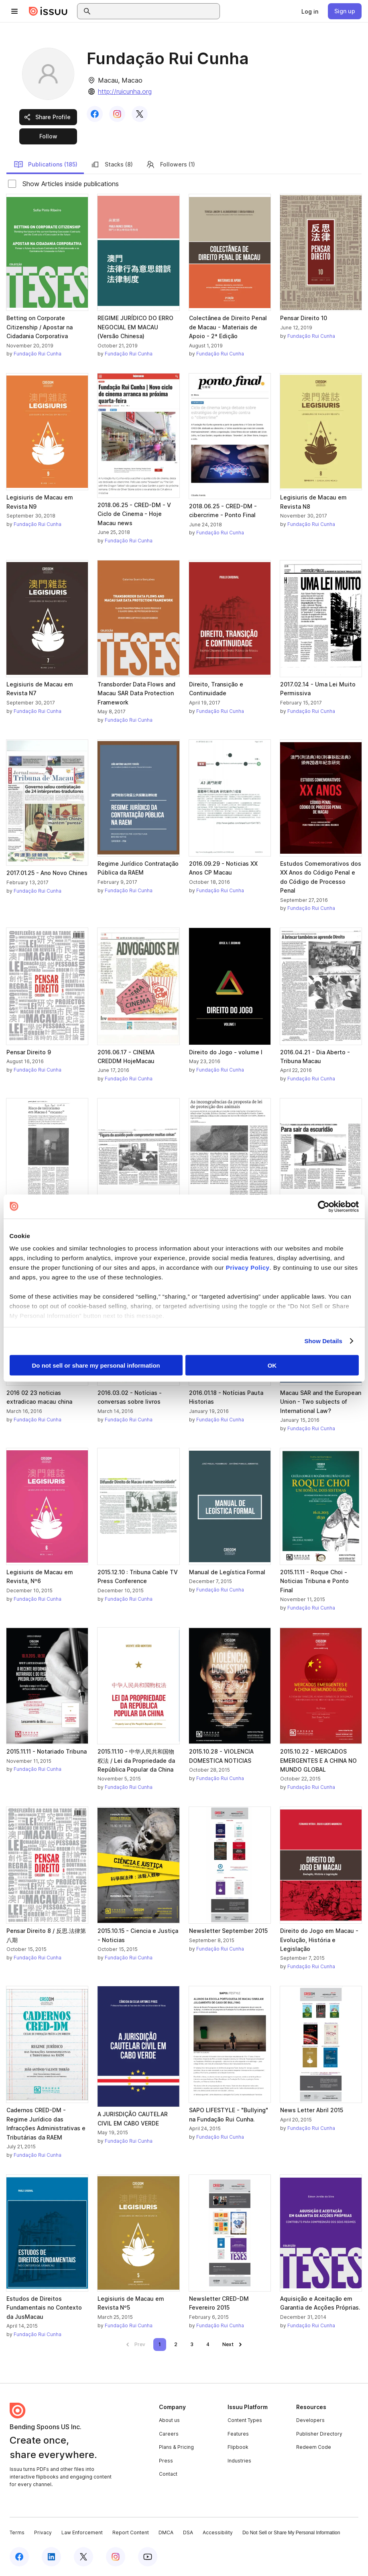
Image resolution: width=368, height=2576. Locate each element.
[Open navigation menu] (14, 11)
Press (166, 2461)
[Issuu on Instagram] (115, 2556)
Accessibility (218, 2532)
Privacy (43, 2532)
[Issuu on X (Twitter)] (83, 2556)
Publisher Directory (319, 2434)
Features (238, 2434)
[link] (310, 11)
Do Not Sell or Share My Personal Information (291, 2532)
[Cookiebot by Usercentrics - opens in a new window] (324, 1206)
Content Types (245, 2420)
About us (169, 2420)
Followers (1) (170, 164)
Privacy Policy (248, 1267)
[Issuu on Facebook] (19, 2556)
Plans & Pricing (176, 2447)
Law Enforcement (82, 2532)
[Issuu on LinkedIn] (51, 2556)
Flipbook (238, 2447)
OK (272, 1365)
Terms (17, 2532)
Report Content (130, 2532)
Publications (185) (45, 164)
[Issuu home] (48, 11)
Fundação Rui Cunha (37, 354)
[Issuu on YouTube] (147, 2556)
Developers (310, 2420)
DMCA (166, 2532)
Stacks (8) (111, 164)
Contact (168, 2474)
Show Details (324, 1341)
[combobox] (155, 11)
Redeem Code (313, 2447)
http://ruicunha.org (125, 91)
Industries (239, 2461)
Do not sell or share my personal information (96, 1365)
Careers (169, 2434)
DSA (188, 2532)
